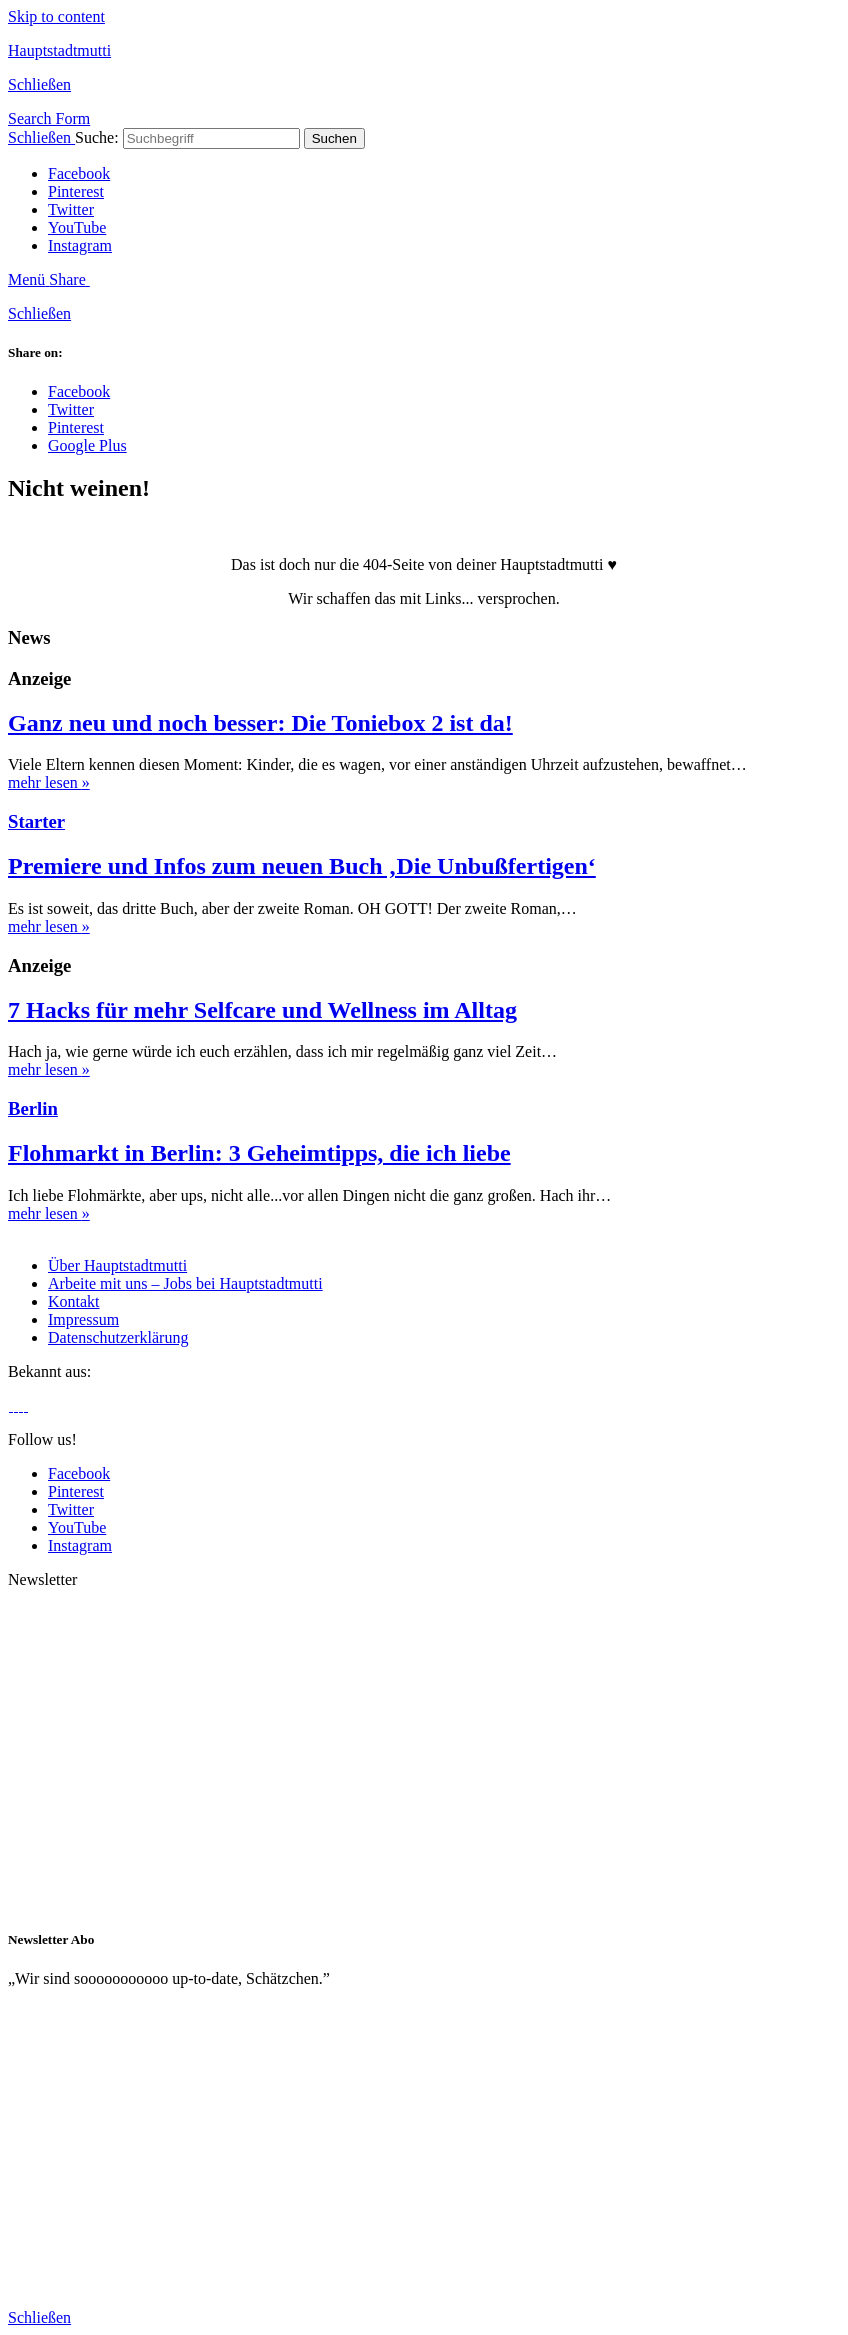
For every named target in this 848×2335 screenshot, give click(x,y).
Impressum (83, 1319)
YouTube (77, 227)
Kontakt (74, 1301)
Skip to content (56, 16)
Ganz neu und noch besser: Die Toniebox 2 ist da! (260, 723)
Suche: (97, 137)
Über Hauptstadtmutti (117, 1265)
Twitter (71, 209)
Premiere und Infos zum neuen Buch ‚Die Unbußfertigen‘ (302, 866)
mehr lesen (49, 782)
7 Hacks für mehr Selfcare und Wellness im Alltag (262, 1010)
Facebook (79, 173)
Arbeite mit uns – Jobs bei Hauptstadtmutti (185, 1283)
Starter (36, 821)
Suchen (334, 138)
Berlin (33, 1108)
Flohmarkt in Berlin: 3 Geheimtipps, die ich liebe (259, 1153)
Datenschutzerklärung (118, 1337)
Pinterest (76, 191)
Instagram (80, 245)
